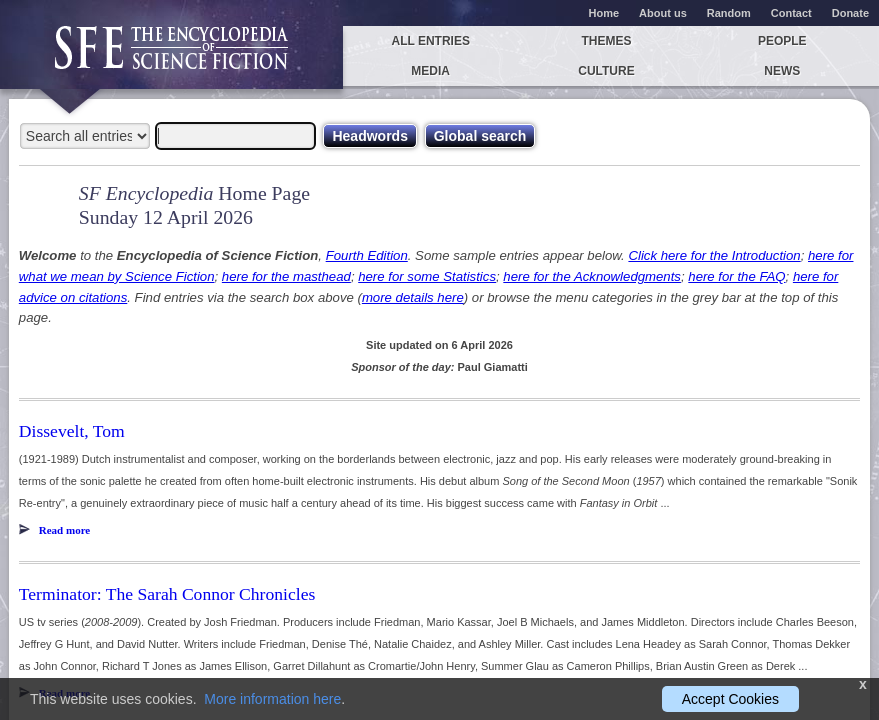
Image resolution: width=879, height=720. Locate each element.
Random (729, 13)
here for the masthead (286, 276)
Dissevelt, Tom (72, 431)
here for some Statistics (427, 276)
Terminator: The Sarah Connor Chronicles (167, 594)
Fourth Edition (367, 255)
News (782, 71)
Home (604, 13)
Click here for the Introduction (714, 255)
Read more (64, 530)
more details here (413, 297)
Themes (606, 41)
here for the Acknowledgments (592, 276)
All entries (430, 41)
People (782, 41)
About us (663, 13)
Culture (606, 71)
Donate (850, 13)
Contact (791, 13)
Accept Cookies (730, 699)
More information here (272, 699)
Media (430, 71)
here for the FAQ (736, 276)
